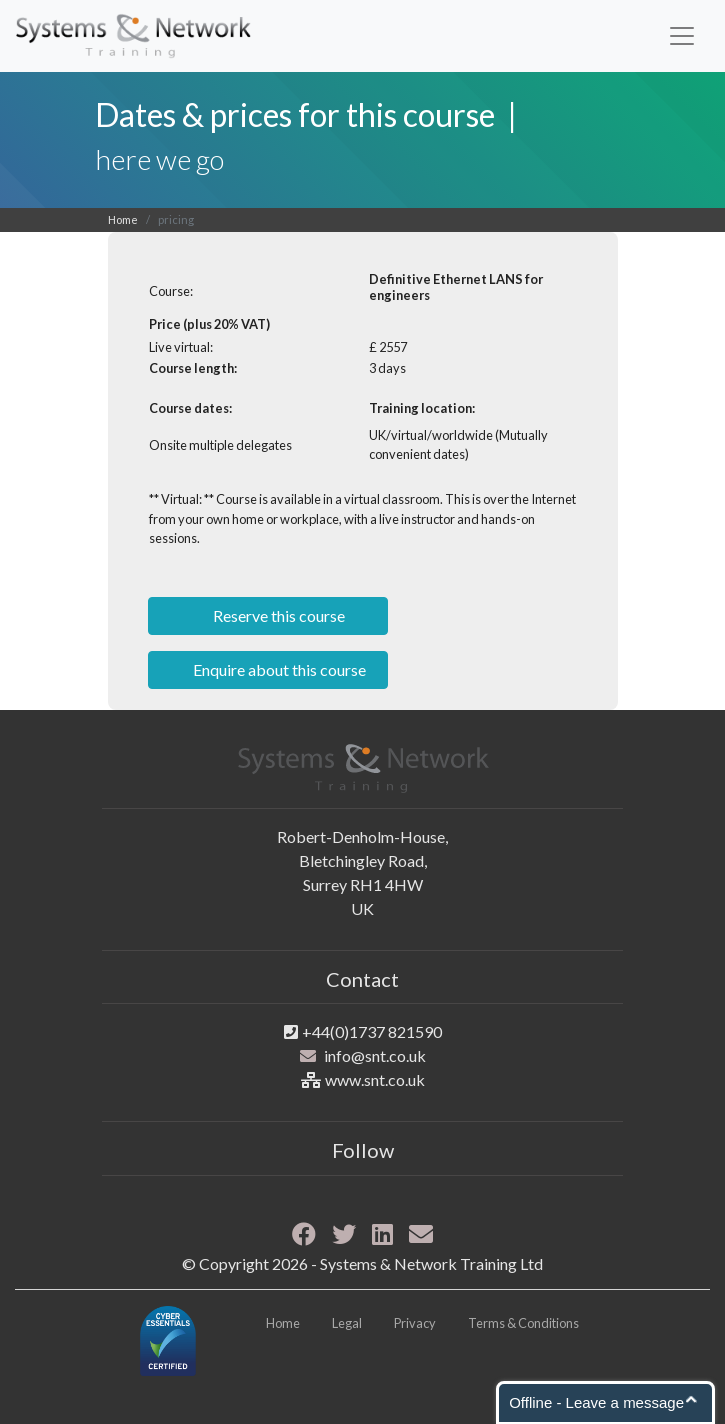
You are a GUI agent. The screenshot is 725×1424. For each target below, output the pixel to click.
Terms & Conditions (523, 1323)
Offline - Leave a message (596, 1402)
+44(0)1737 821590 (372, 1031)
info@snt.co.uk (375, 1055)
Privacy (415, 1323)
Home (123, 219)
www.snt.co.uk (375, 1079)
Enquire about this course (278, 669)
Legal (347, 1323)
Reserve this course (277, 615)
